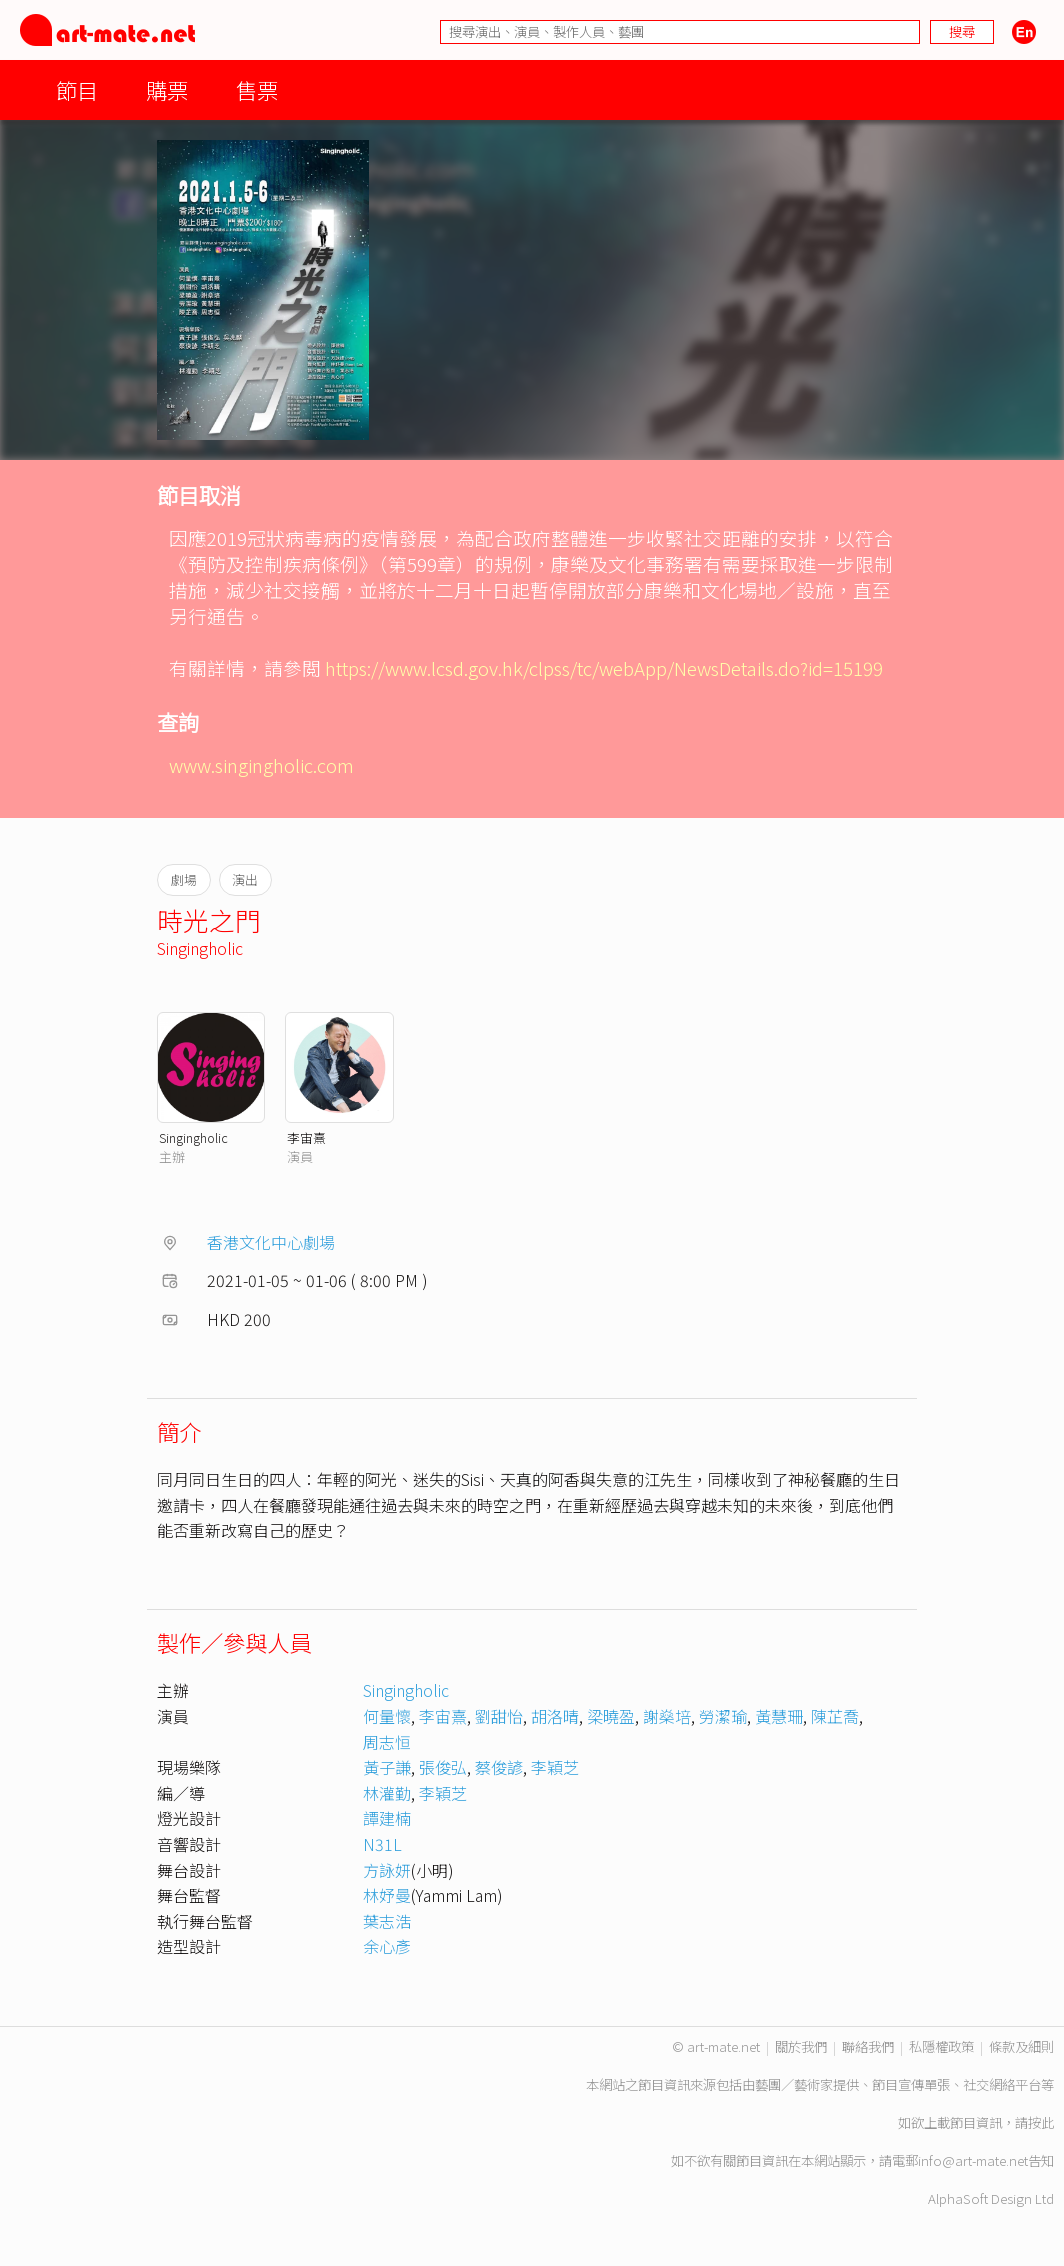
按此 (1041, 2122)
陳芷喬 (835, 1716)
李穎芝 (555, 1767)
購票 (167, 89)
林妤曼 (387, 1895)
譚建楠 (387, 1818)
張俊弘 (443, 1767)
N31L (382, 1844)
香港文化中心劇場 (271, 1242)
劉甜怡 (499, 1716)
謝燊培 (667, 1716)
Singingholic (200, 948)
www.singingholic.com (261, 764)
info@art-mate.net (973, 2160)
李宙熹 (306, 1137)
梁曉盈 (611, 1716)
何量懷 (387, 1716)
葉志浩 (387, 1921)
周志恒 (387, 1742)
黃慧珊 (779, 1716)
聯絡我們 (868, 2046)
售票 (257, 89)
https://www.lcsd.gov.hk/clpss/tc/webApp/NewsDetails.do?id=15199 (604, 667)
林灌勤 (387, 1793)
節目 (77, 89)
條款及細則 (1021, 2046)
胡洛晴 (555, 1716)
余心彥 (387, 1946)
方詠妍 (387, 1870)
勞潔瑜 (723, 1716)
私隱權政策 (941, 2046)
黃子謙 (387, 1767)
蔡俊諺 (499, 1767)
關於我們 (801, 2046)
